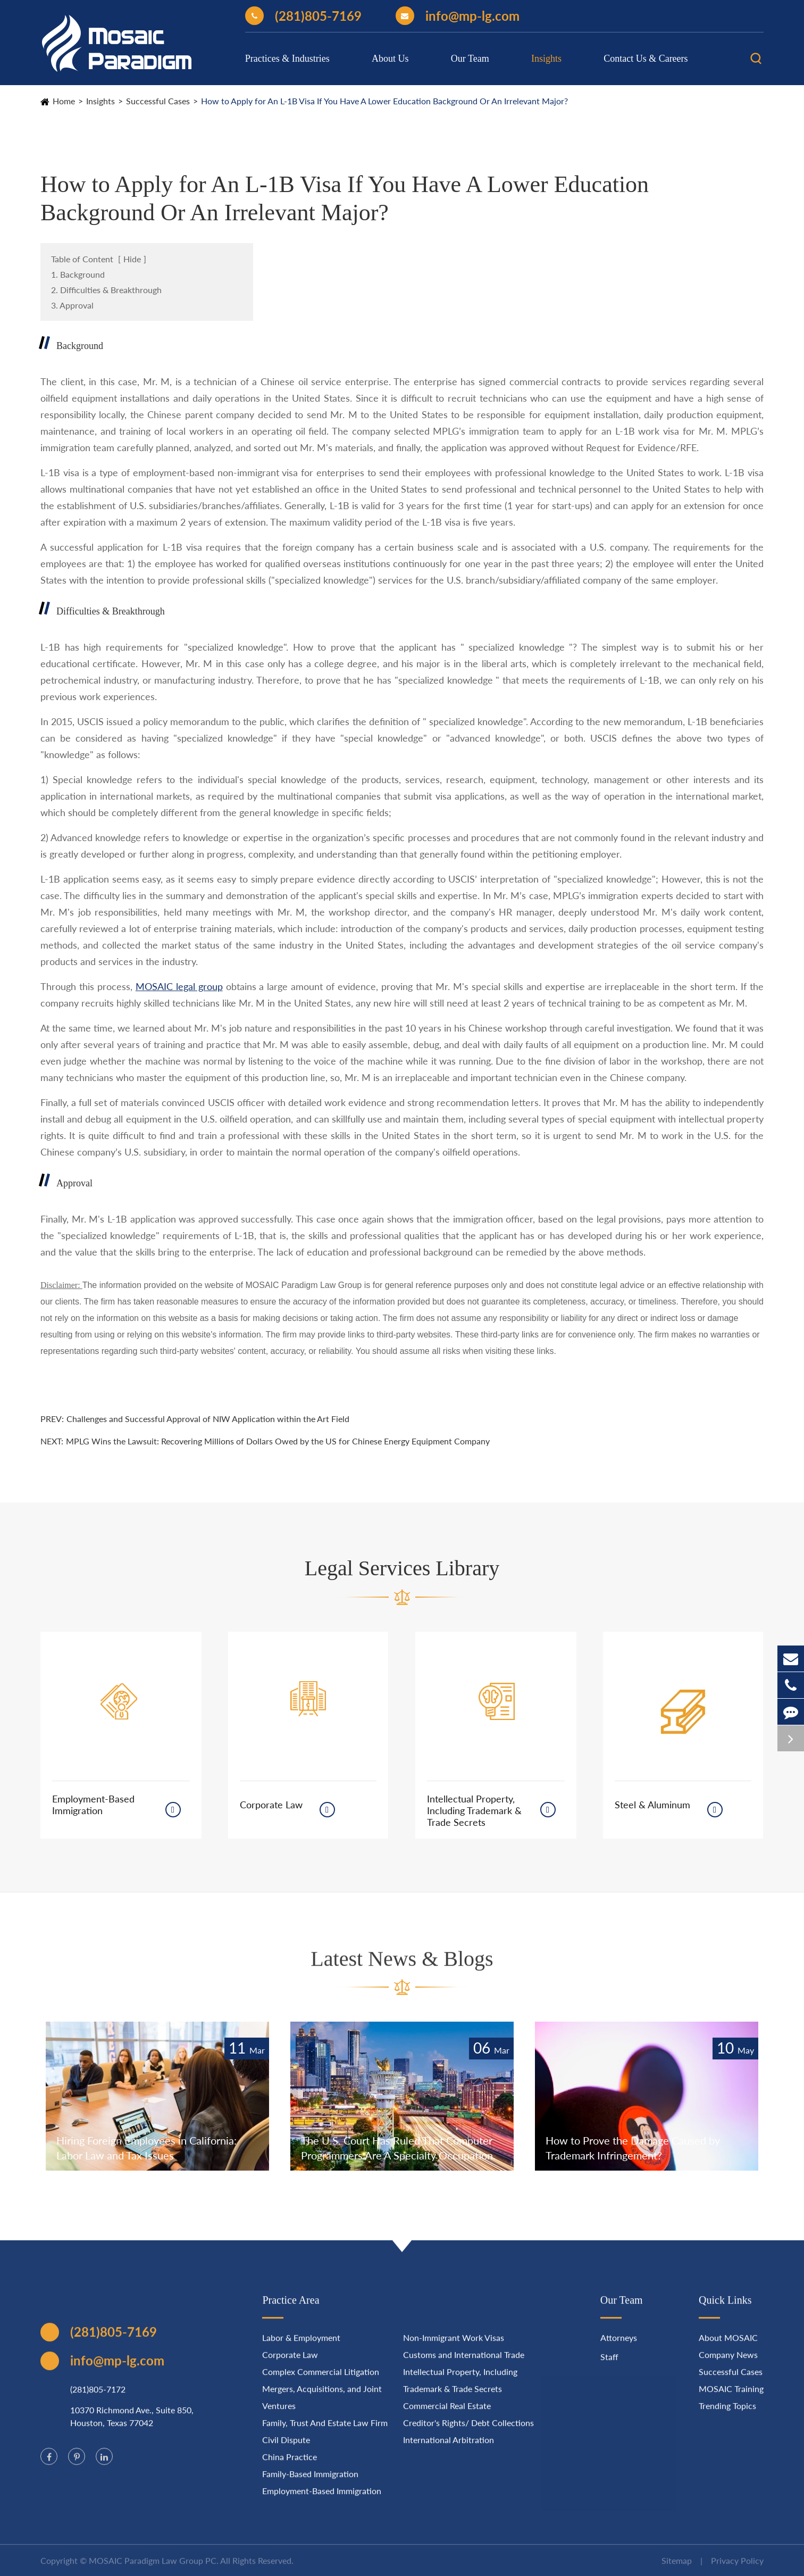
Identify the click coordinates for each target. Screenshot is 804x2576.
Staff (609, 2366)
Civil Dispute (286, 2449)
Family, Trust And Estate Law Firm (325, 2432)
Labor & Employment (301, 2346)
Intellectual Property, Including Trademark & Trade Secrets (474, 1810)
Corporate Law (271, 1804)
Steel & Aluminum (652, 1804)
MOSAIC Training (731, 2397)
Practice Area (290, 2309)
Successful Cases (158, 101)
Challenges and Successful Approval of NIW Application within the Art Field (207, 1419)
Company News (728, 2363)
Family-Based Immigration (310, 2483)
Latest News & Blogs (402, 1968)
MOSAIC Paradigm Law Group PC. (154, 2569)
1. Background (78, 274)
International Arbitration (448, 2449)
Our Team (470, 58)
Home (64, 101)
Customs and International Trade (463, 2363)
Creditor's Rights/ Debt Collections (468, 2432)
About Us (390, 58)
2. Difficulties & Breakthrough (106, 290)
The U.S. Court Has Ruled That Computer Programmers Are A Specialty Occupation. (398, 2148)
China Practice (289, 2466)
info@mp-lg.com (458, 15)
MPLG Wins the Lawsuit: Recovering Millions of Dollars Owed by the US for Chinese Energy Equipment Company (278, 1441)
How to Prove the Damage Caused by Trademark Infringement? (633, 2148)
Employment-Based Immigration (93, 1804)
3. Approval (72, 305)
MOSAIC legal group (179, 986)
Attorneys (618, 2346)
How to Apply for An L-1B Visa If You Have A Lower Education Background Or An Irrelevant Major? (384, 101)
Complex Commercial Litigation (320, 2380)
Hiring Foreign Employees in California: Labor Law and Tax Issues (146, 2148)
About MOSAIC (728, 2346)
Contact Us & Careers (646, 58)
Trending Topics (727, 2414)
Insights (546, 58)
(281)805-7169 (303, 15)
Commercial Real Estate (447, 2414)
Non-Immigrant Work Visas (453, 2346)
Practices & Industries (287, 58)
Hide (132, 259)
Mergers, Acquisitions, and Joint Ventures (322, 2406)
